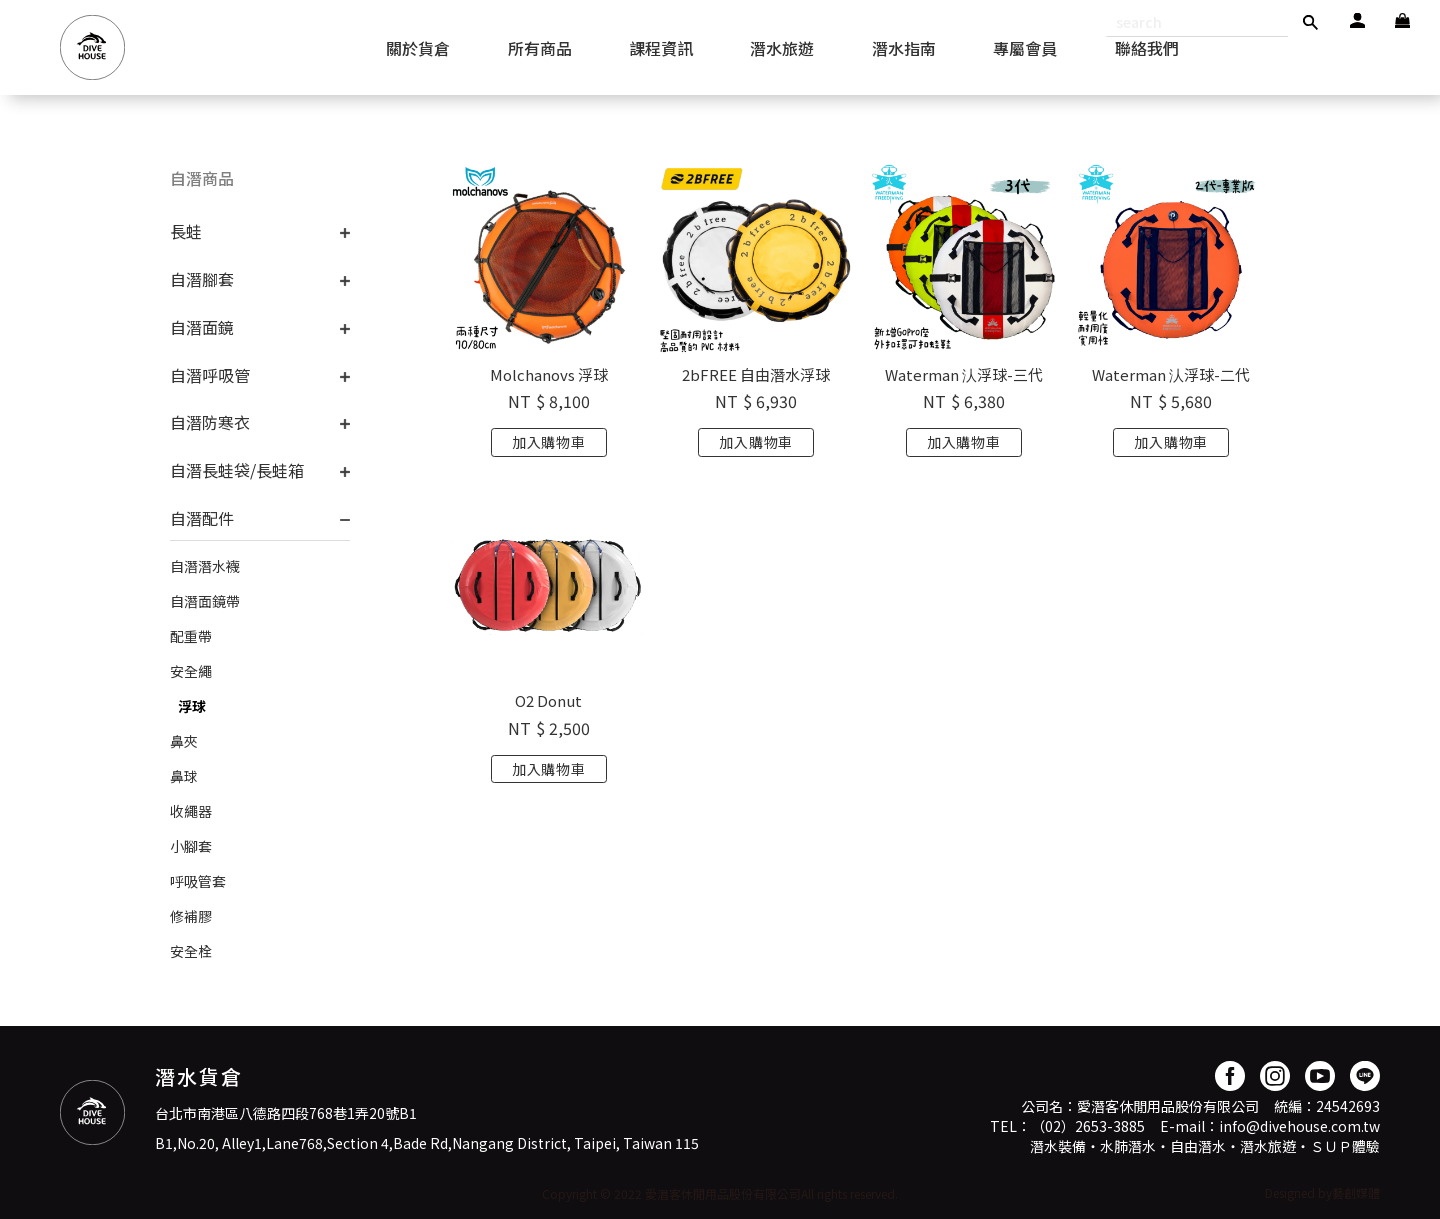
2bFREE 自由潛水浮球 (756, 374)
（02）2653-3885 (1088, 1126)
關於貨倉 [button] (418, 48)
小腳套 (191, 846)
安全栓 (191, 951)
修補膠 (191, 916)
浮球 (192, 706)
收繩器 (191, 811)
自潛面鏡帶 (205, 601)
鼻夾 (184, 741)
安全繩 (191, 671)
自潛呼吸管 (210, 375)
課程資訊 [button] (661, 48)
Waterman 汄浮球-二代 (1171, 374)
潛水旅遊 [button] (782, 48)
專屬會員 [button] (1025, 48)
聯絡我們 (1147, 48)
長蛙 (186, 231)
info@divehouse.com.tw (1299, 1126)
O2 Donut (548, 700)
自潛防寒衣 (210, 422)
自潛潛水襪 (205, 566)
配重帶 (191, 636)
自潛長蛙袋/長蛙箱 (237, 470)
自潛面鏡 (202, 327)
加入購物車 (549, 442)
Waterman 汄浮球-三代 (964, 374)
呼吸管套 (198, 881)
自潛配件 (202, 518)
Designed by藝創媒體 (1322, 1192)
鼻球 (184, 776)
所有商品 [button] (540, 48)
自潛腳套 (202, 279)
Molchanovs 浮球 (549, 374)
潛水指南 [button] (904, 48)
